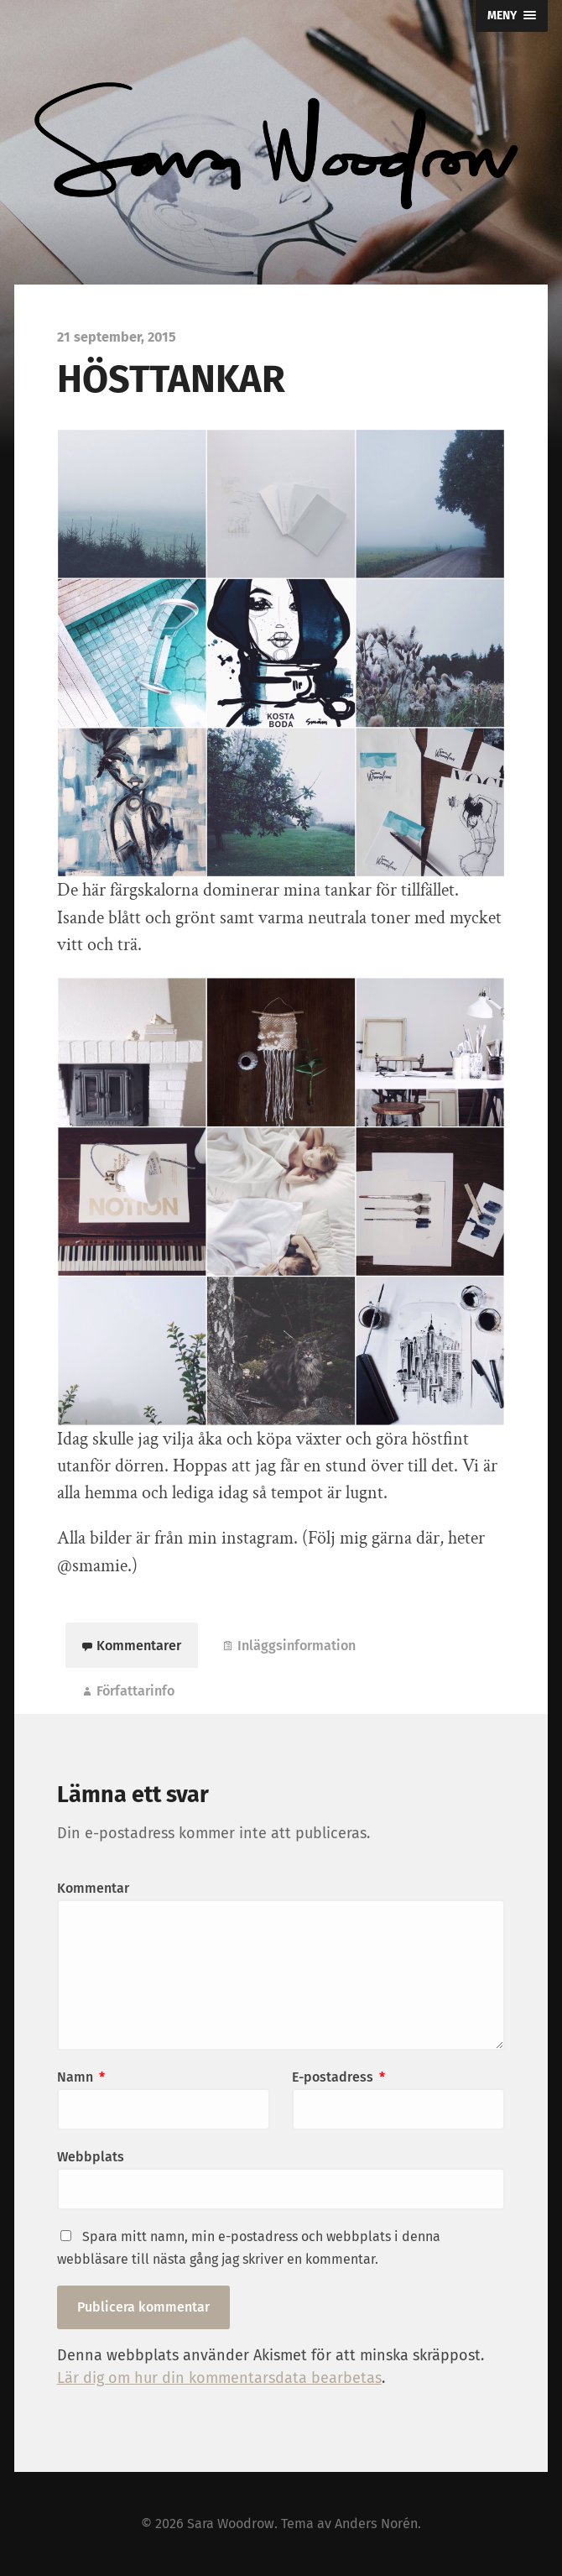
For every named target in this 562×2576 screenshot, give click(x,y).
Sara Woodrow (230, 2524)
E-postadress (338, 2077)
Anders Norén (376, 2524)
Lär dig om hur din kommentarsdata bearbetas (219, 2378)
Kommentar (93, 1888)
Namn (81, 2077)
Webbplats (90, 2157)
